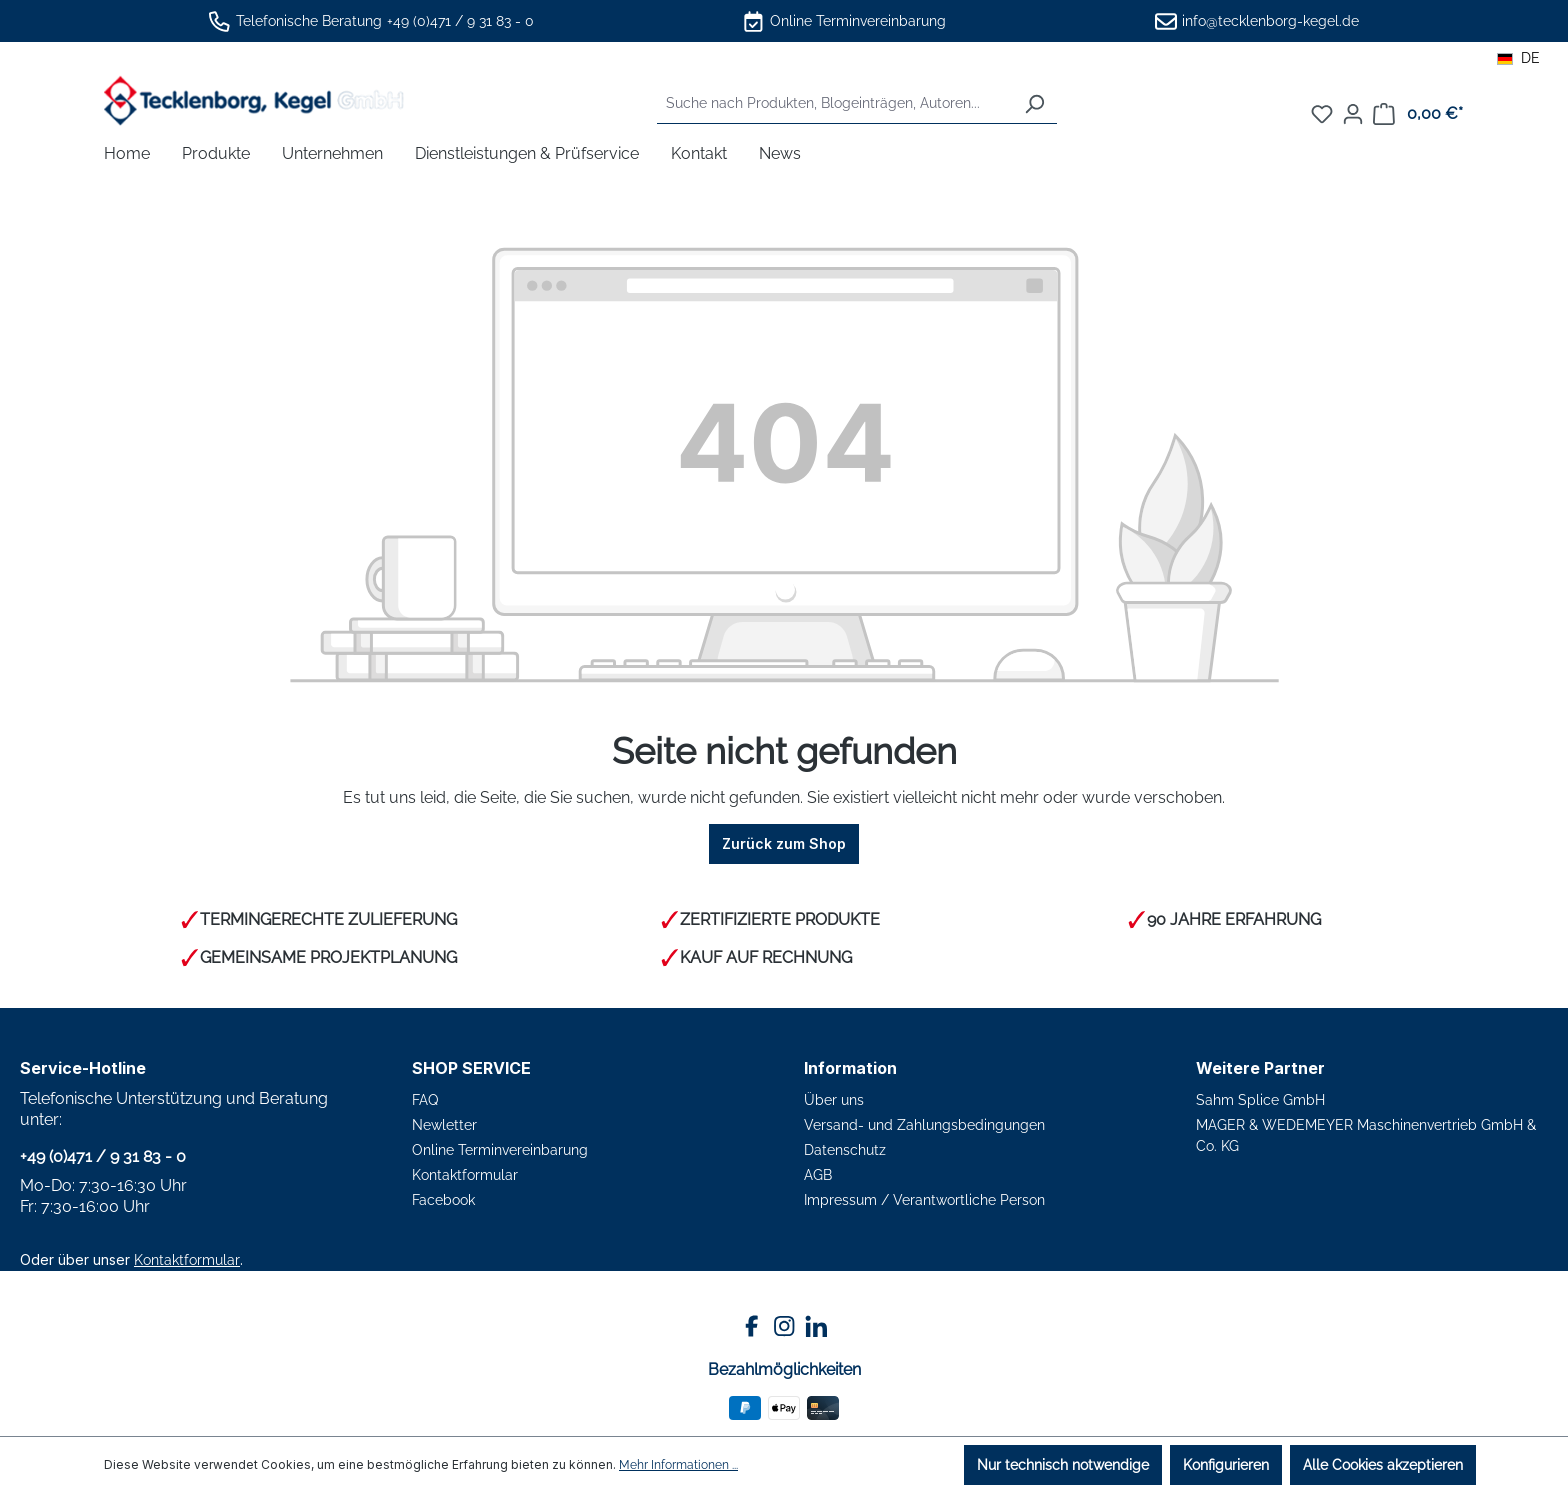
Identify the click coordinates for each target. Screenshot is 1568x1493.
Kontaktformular (187, 1260)
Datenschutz (845, 1150)
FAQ (425, 1100)
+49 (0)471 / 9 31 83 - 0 (460, 21)
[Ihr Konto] (1353, 114)
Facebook (443, 1200)
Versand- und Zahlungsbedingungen (924, 1125)
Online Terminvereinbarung (858, 21)
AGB (818, 1175)
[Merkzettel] (1322, 114)
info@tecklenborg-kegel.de (1270, 21)
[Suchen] (1034, 104)
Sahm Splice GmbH (1260, 1100)
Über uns (834, 1100)
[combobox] (834, 104)
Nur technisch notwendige (1063, 1465)
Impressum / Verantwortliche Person (924, 1200)
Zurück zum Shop (784, 843)
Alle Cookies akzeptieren (1383, 1465)
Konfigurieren (1226, 1465)
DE (1518, 58)
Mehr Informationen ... (678, 1465)
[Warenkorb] (1418, 114)
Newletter (444, 1125)
